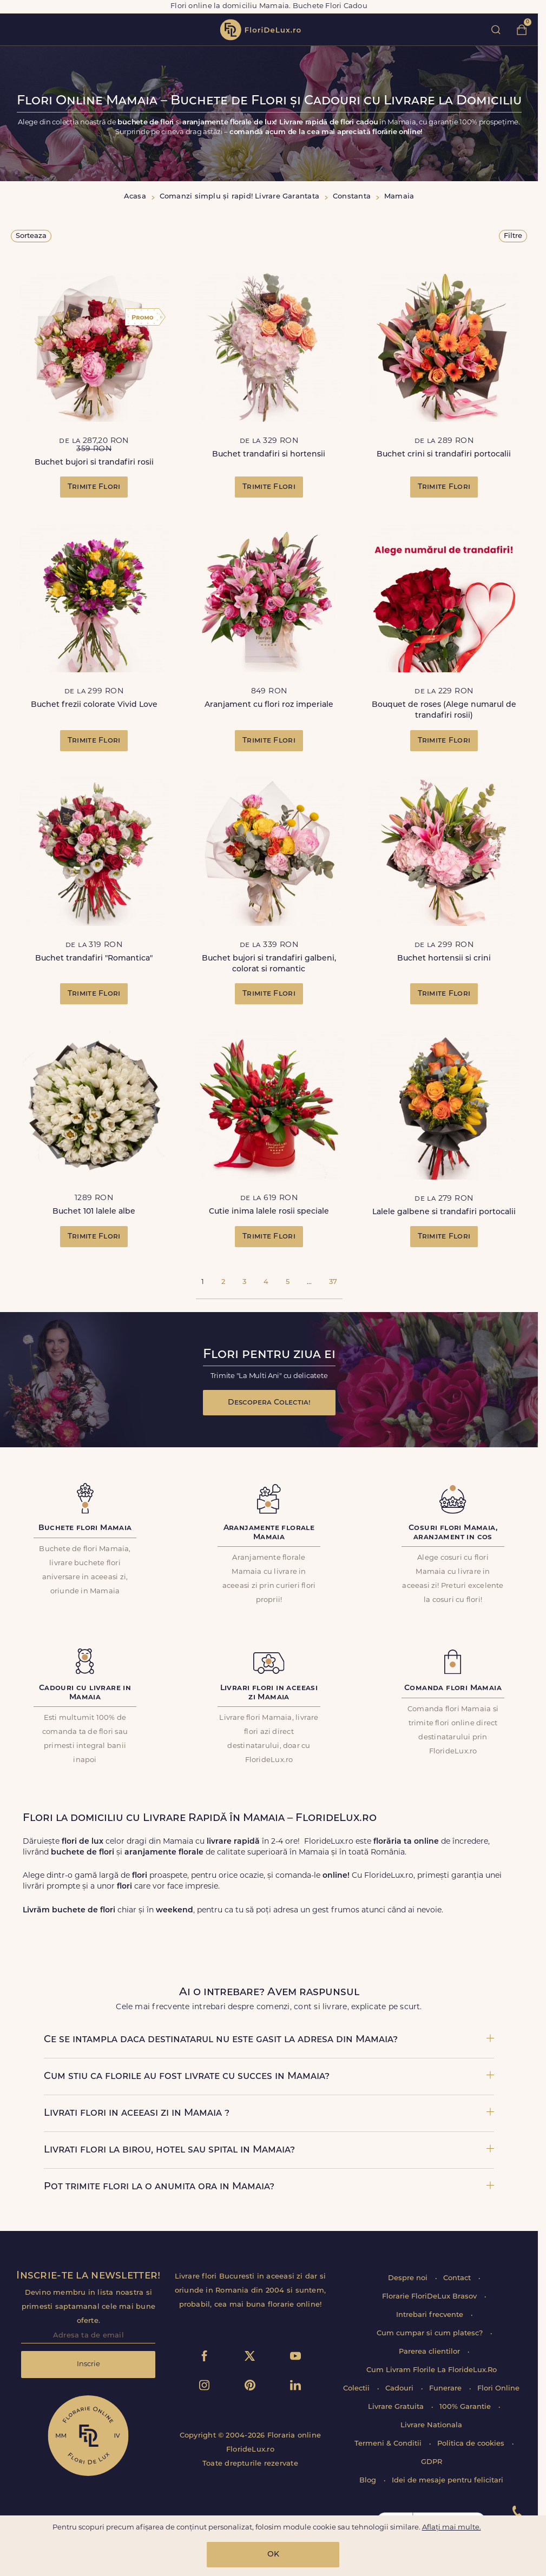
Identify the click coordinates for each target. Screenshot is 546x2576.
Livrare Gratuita (397, 2407)
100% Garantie (466, 2407)
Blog (368, 2480)
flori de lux (260, 30)
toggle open (15, 29)
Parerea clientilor (430, 2351)
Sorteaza (31, 236)
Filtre (513, 236)
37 (333, 1282)
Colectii (357, 2388)
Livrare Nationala (431, 2425)
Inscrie (88, 2364)
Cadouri (400, 2388)
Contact (458, 2278)
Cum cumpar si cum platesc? (431, 2333)
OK (273, 2555)
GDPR (431, 2462)
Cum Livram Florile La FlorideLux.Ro (431, 2370)
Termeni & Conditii (389, 2443)
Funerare (446, 2388)
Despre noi (409, 2278)
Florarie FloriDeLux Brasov (430, 2296)
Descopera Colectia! (269, 1403)
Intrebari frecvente (430, 2315)
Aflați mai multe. (451, 2527)
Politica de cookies (471, 2443)
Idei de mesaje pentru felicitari (447, 2480)
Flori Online (498, 2388)
